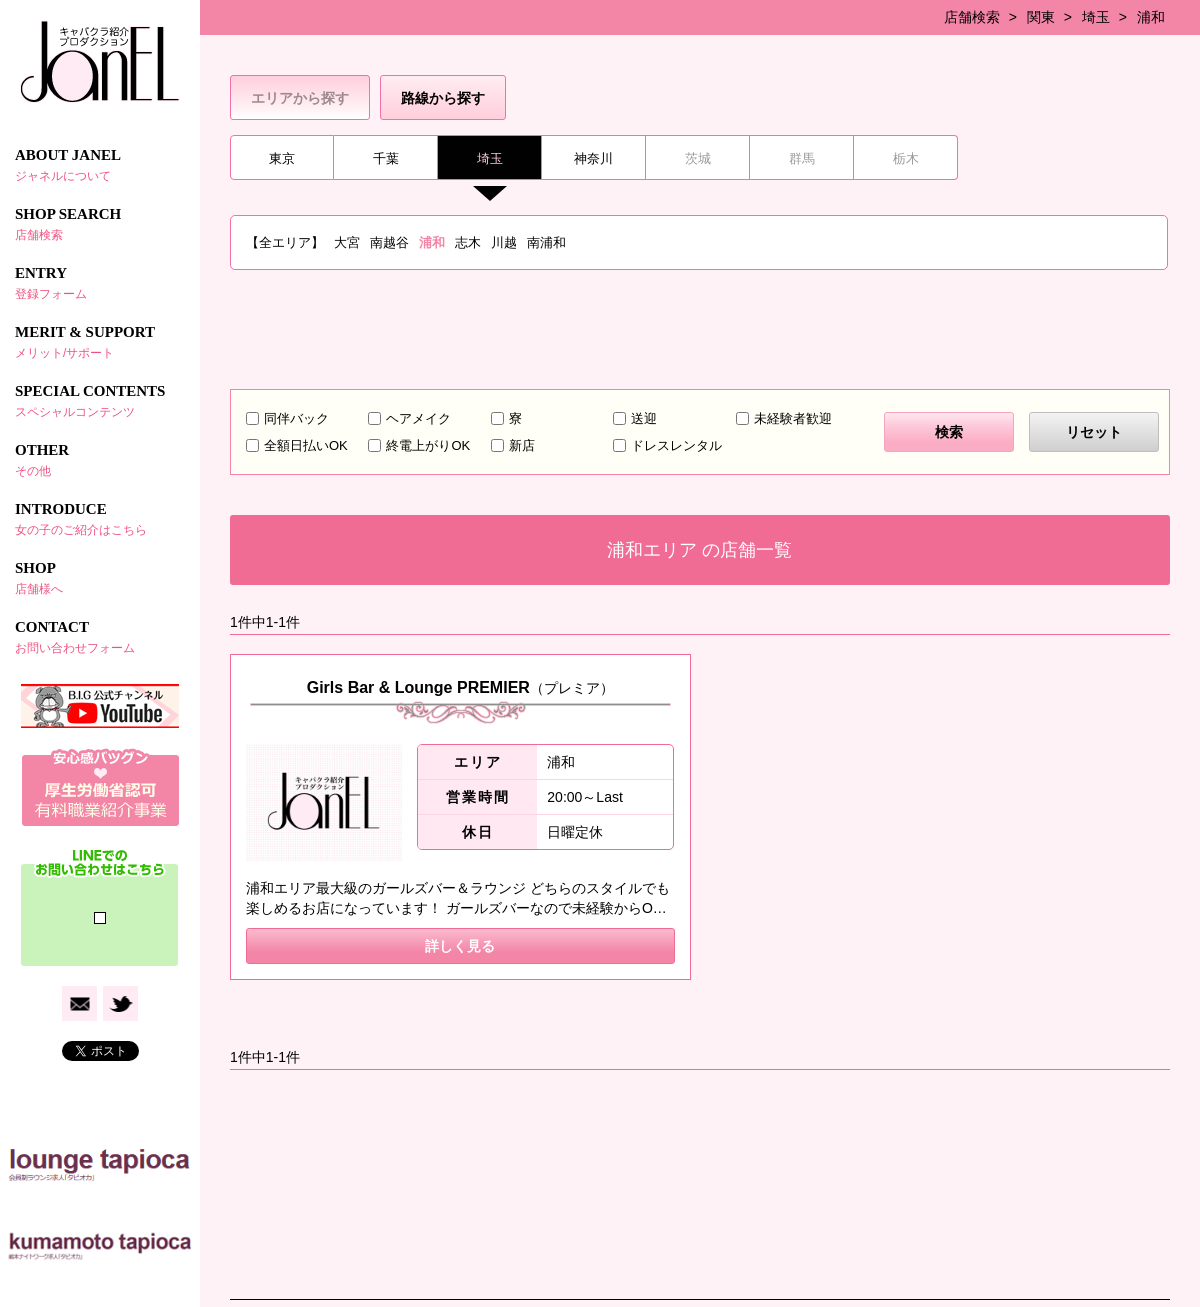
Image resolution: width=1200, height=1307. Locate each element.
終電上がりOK (428, 445)
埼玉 (1096, 17)
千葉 (386, 158)
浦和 (1151, 17)
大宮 (347, 242)
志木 (468, 242)
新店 (522, 445)
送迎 (644, 418)
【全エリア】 (285, 242)
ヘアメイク (418, 418)
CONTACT (100, 637)
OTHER (100, 460)
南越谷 (389, 242)
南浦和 (546, 242)
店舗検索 (972, 17)
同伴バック (296, 418)
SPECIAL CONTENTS (100, 401)
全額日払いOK (306, 445)
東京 (282, 158)
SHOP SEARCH (100, 224)
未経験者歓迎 (793, 418)
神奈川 (593, 158)
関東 (1041, 17)
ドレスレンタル (676, 445)
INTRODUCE (100, 519)
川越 (504, 242)
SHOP (100, 578)
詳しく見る (460, 946)
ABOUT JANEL (100, 165)
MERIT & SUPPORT (100, 342)
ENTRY (100, 283)
